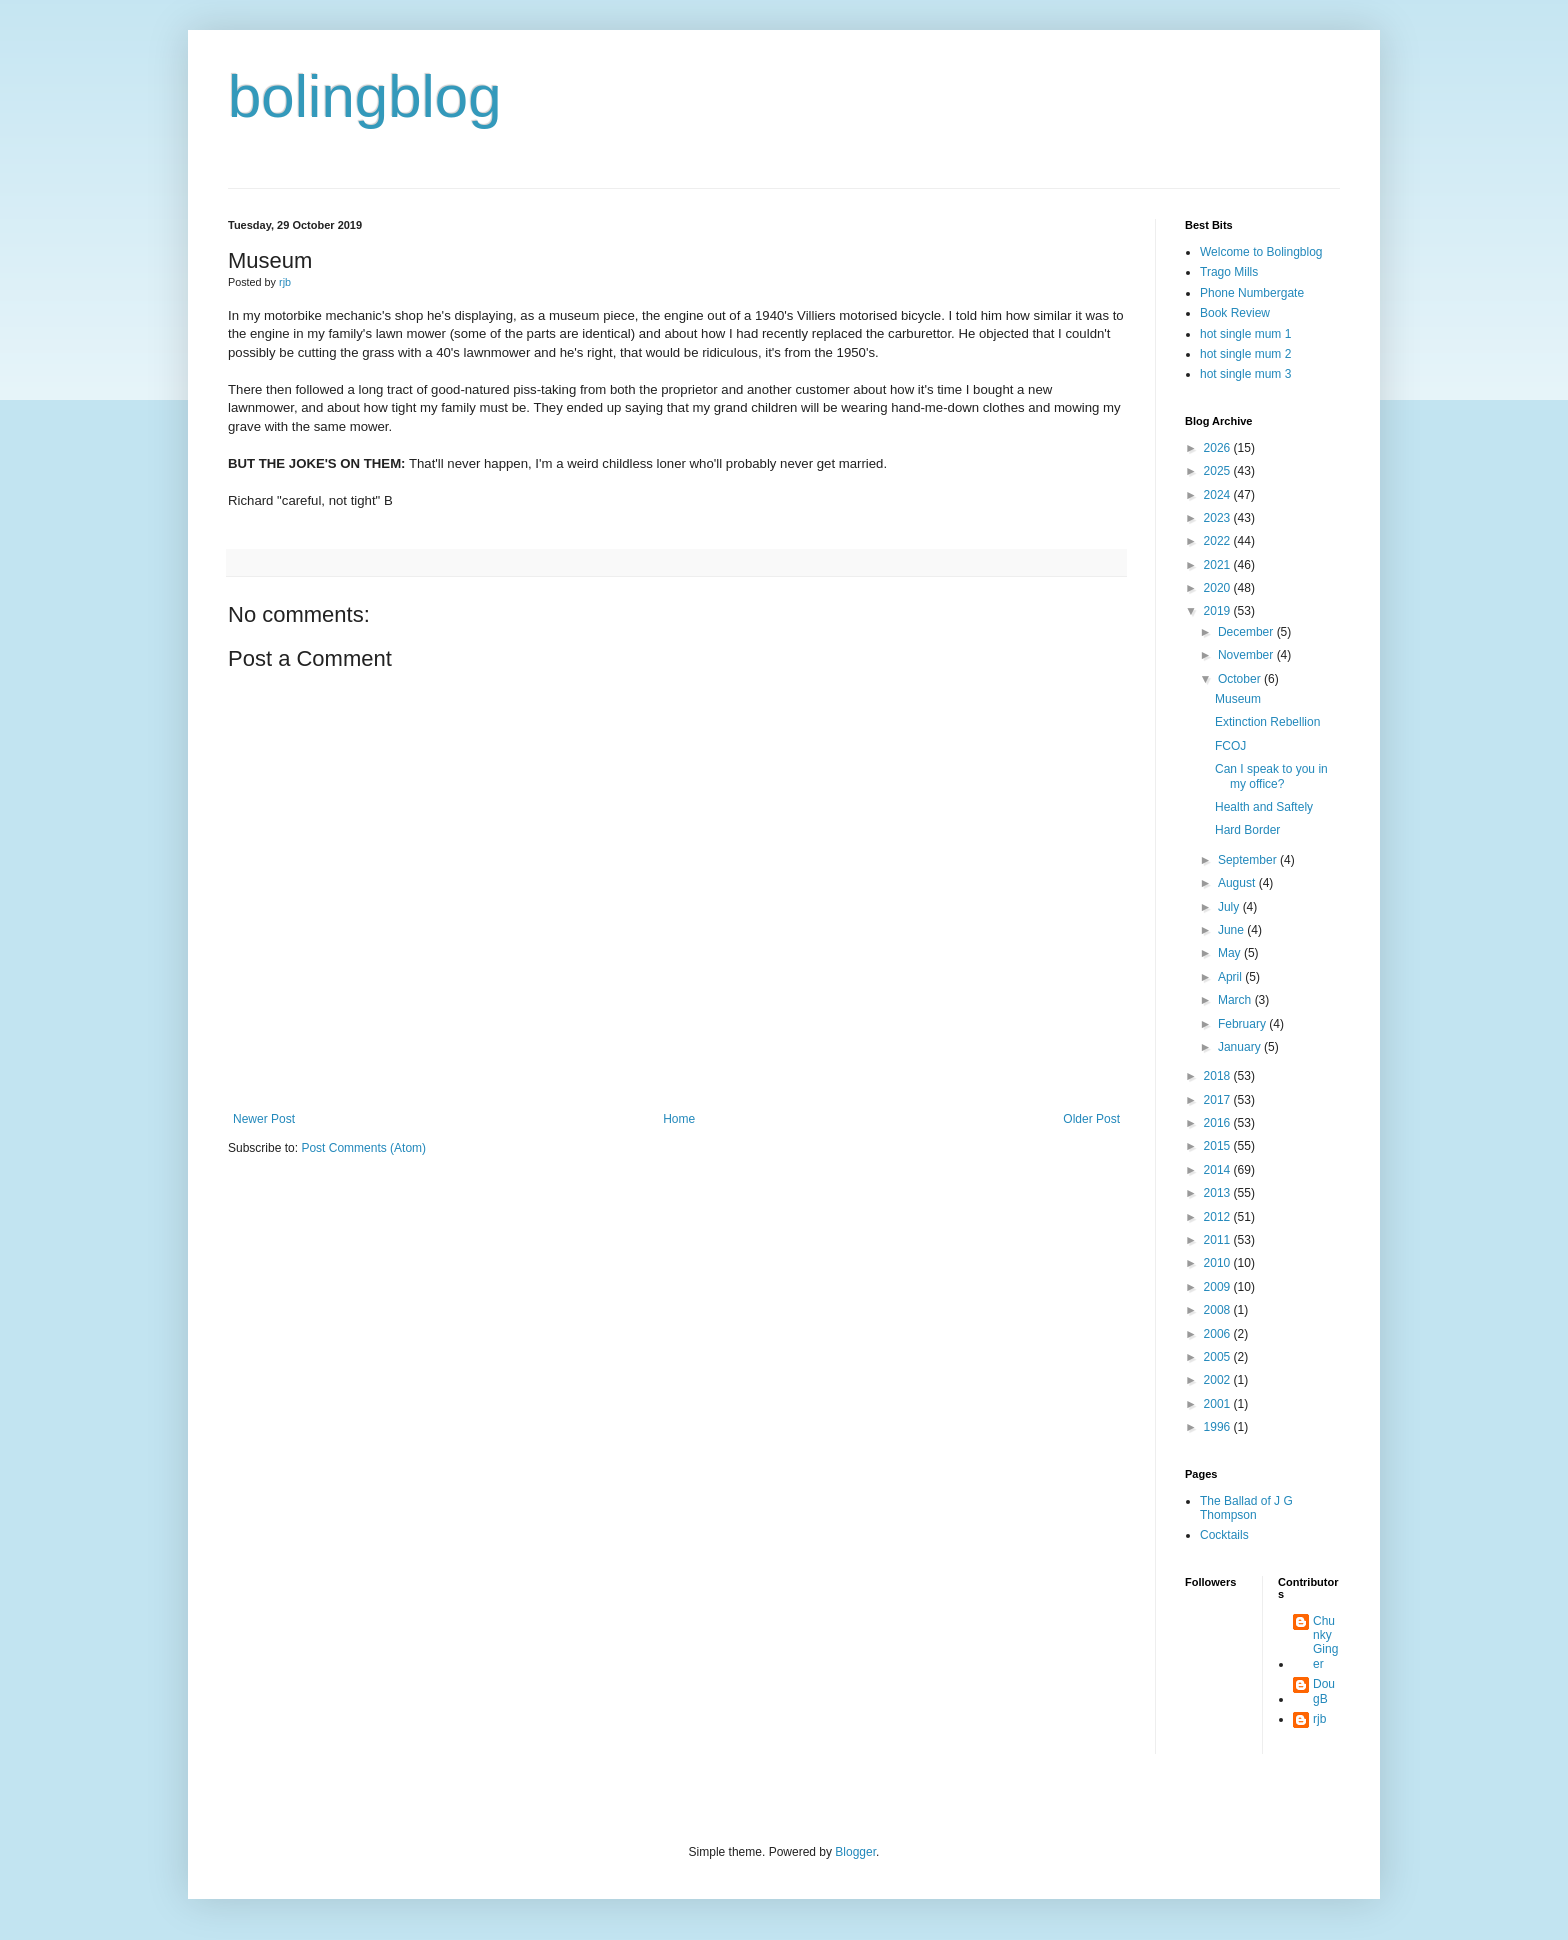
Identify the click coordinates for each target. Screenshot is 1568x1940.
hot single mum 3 (1245, 374)
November (1247, 655)
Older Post (1091, 1119)
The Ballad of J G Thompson (1246, 1508)
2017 (1219, 1100)
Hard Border (1247, 830)
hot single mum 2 (1245, 354)
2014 (1219, 1170)
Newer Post (264, 1119)
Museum (1238, 699)
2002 (1219, 1380)
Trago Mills (1229, 272)
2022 (1219, 541)
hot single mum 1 (1245, 334)
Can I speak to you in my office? (1271, 776)
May (1231, 953)
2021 (1219, 565)
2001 (1219, 1404)
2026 (1219, 448)
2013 (1219, 1193)
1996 (1219, 1427)
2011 (1219, 1240)
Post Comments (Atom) (363, 1148)
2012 (1219, 1217)
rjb (1319, 1719)
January (1241, 1047)
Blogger (855, 1852)
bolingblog (365, 96)
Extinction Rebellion (1267, 722)
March (1236, 1000)
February (1243, 1024)
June (1232, 930)
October (1241, 679)
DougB (1324, 1691)
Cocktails (1224, 1535)
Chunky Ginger (1325, 1642)
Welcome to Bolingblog (1261, 252)
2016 (1219, 1123)
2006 (1219, 1334)
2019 (1219, 611)
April (1231, 977)
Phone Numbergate (1252, 293)
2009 (1219, 1287)
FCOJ (1230, 746)
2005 (1219, 1357)
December (1247, 632)
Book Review (1235, 313)
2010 (1219, 1263)
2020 (1219, 588)
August (1238, 883)
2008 (1219, 1310)
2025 (1219, 471)
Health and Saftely (1264, 807)
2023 (1219, 518)
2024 (1219, 495)
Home (679, 1119)
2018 (1219, 1076)
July (1230, 907)
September (1249, 860)
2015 (1219, 1146)
